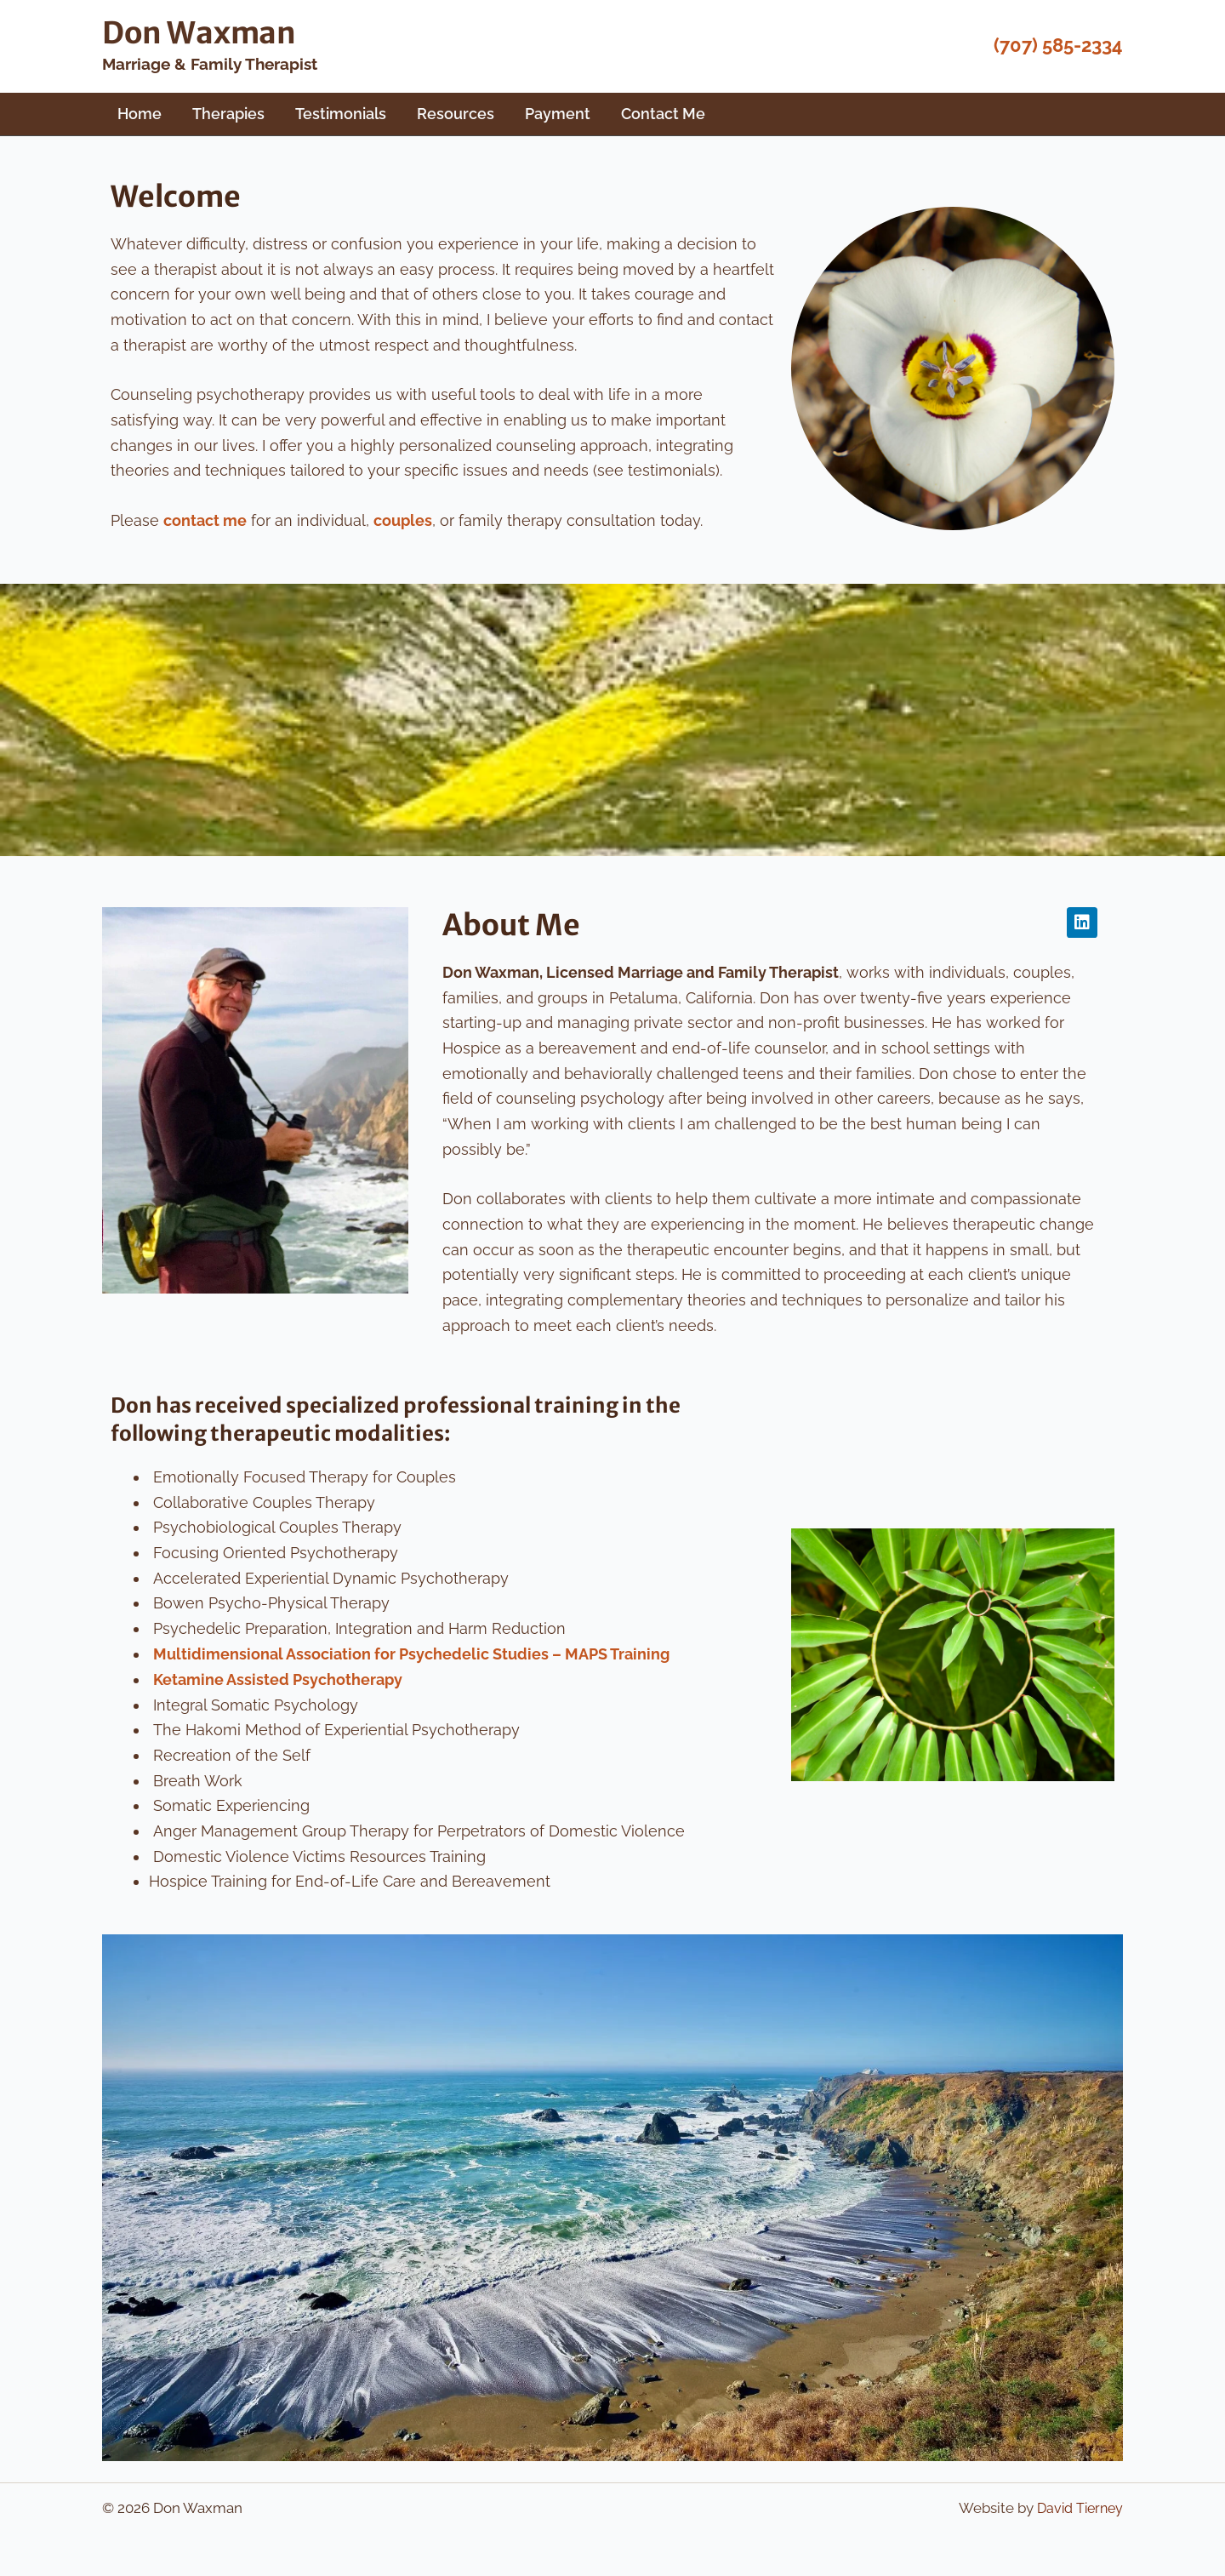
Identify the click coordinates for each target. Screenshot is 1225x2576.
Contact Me (663, 114)
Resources (455, 114)
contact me (205, 520)
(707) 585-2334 (1058, 45)
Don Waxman (199, 33)
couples (402, 520)
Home (139, 114)
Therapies (228, 114)
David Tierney (1077, 2507)
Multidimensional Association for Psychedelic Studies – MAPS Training (411, 1654)
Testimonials (340, 114)
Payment (557, 114)
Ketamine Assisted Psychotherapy (277, 1679)
